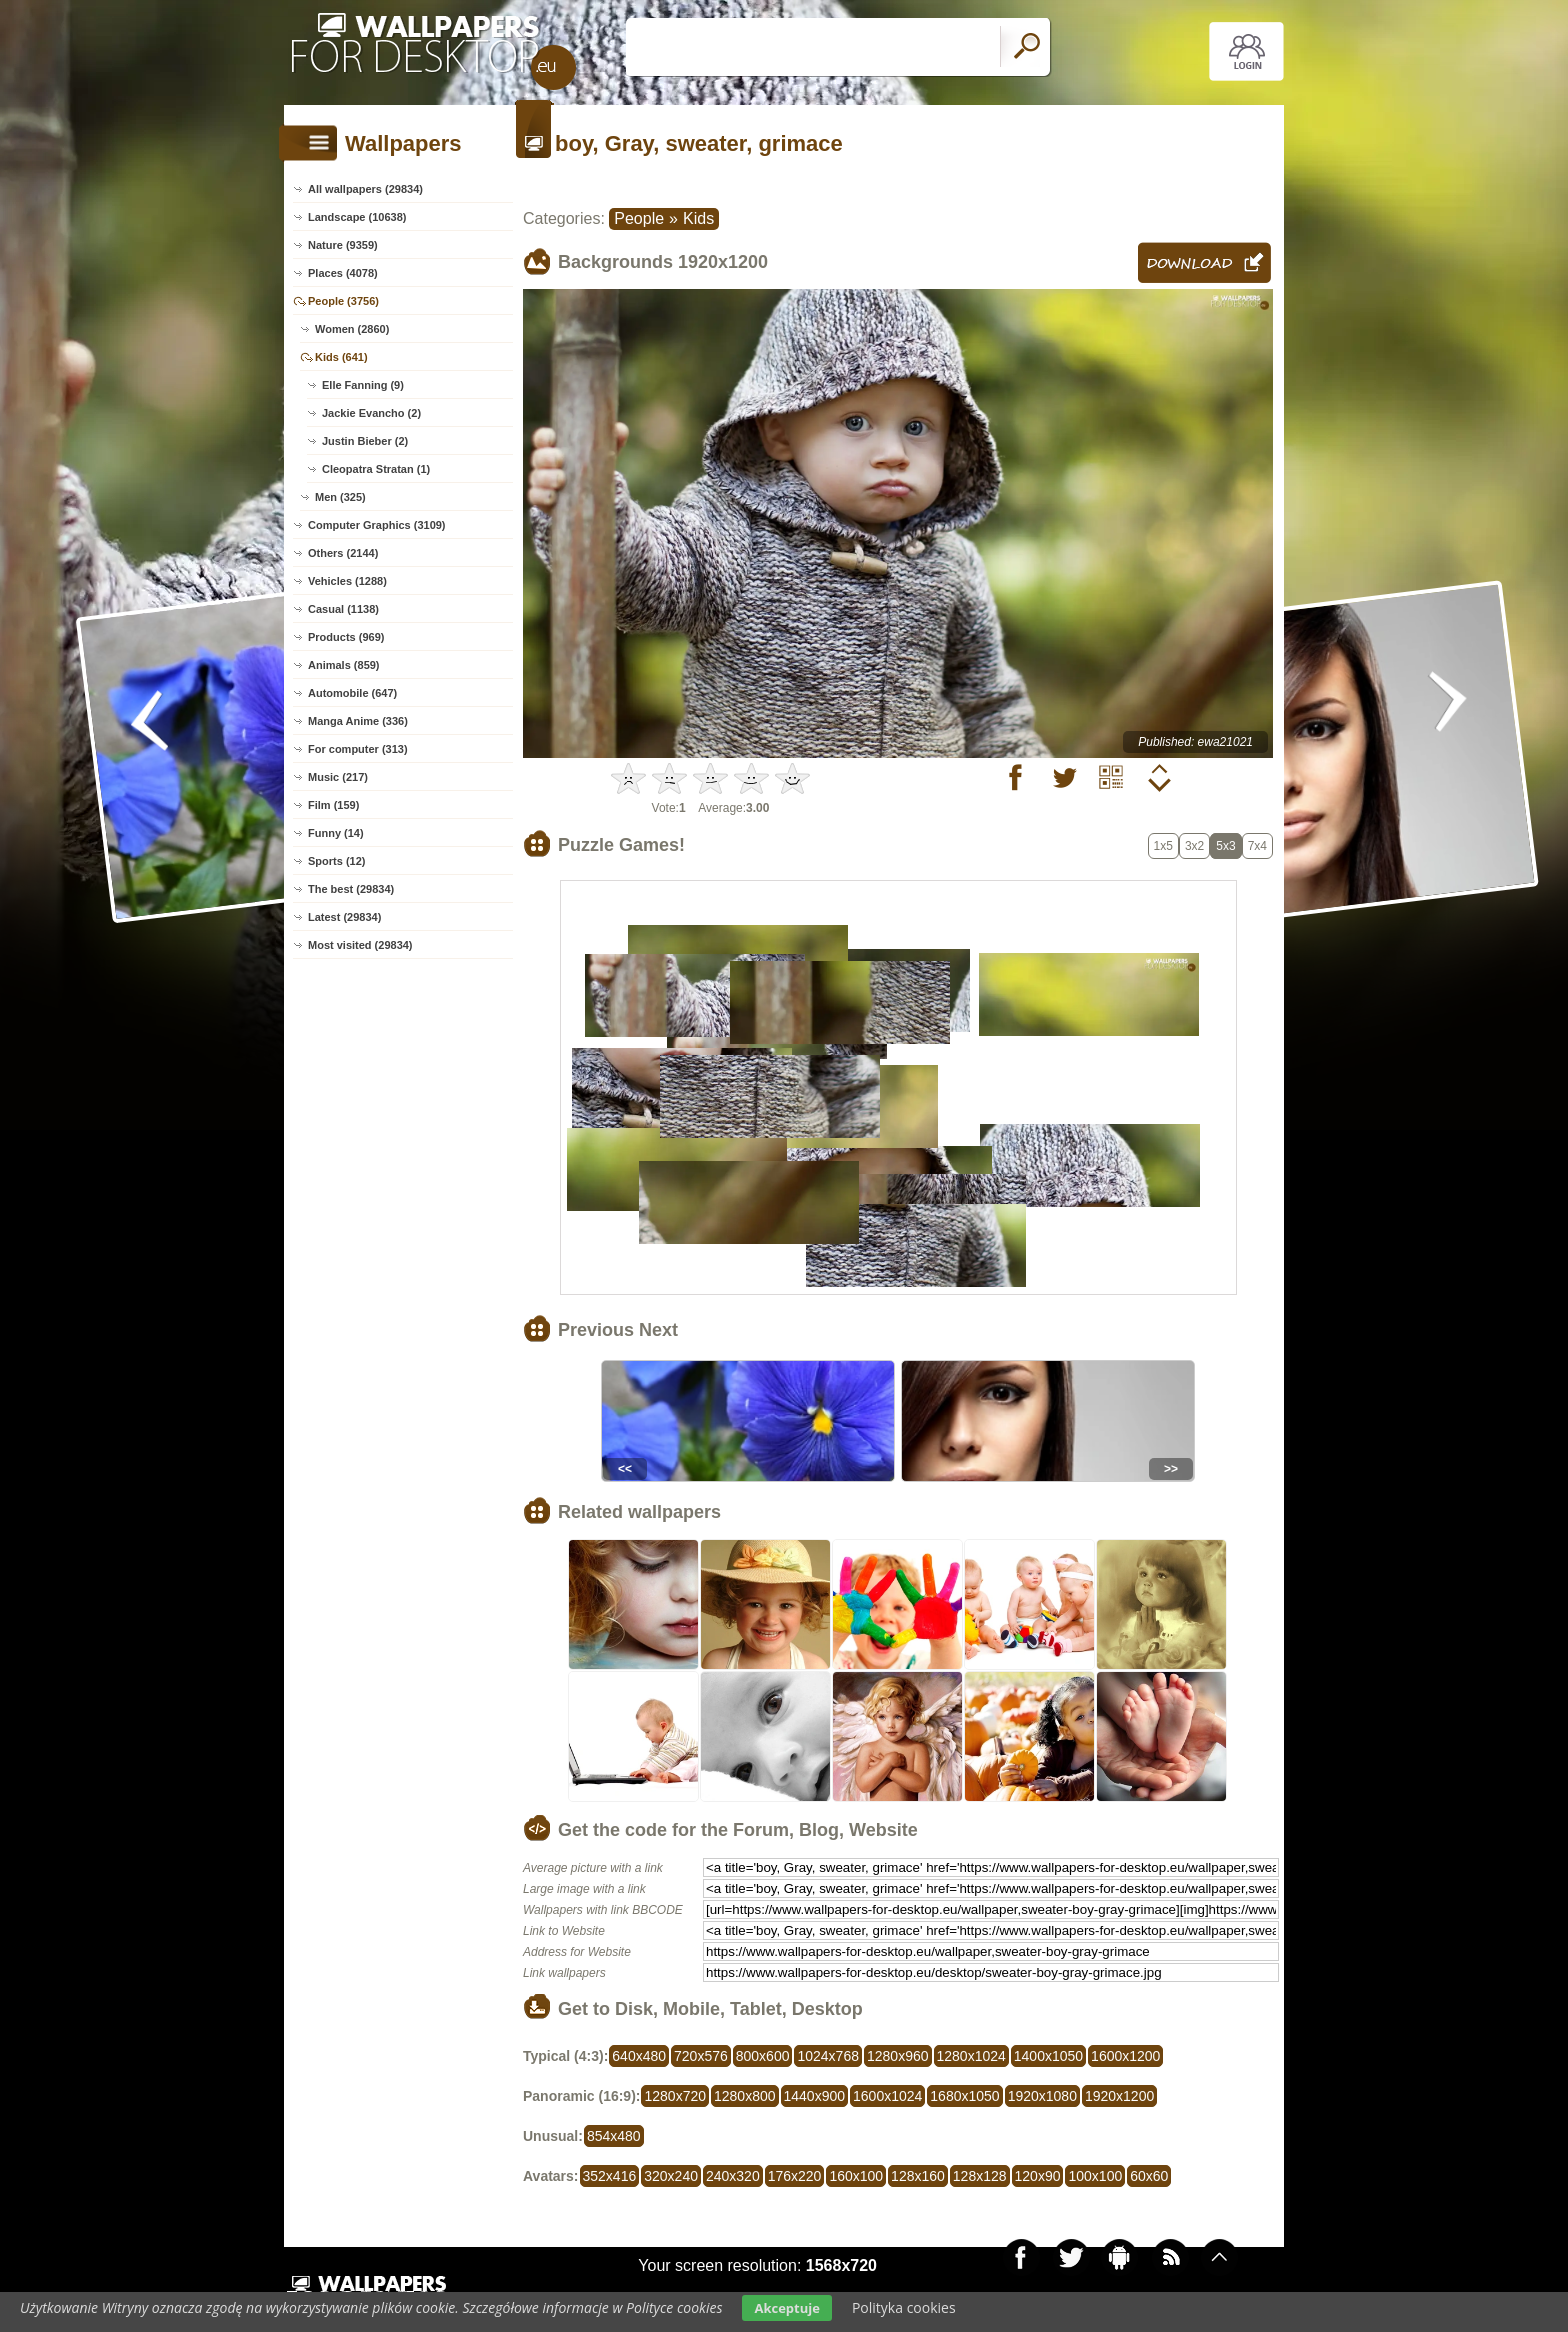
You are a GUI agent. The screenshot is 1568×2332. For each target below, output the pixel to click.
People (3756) (343, 301)
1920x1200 (1119, 2096)
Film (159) (333, 805)
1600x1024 (887, 2096)
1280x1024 (971, 2056)
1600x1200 (1125, 2056)
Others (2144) (343, 553)
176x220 (795, 2176)
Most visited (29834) (360, 945)
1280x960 (898, 2056)
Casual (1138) (343, 609)
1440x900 (815, 2096)
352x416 (610, 2176)
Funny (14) (336, 833)
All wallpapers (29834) (365, 189)
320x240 (671, 2176)
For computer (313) (358, 749)
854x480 (614, 2136)
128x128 (980, 2176)
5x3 (1225, 846)
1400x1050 (1048, 2056)
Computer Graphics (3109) (377, 525)
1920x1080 (1042, 2096)
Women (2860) (352, 329)
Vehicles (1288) (347, 581)
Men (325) (340, 497)
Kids (698, 218)
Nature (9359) (343, 245)
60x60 (1149, 2176)
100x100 (1095, 2176)
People (639, 218)
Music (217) (338, 777)
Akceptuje (786, 2308)
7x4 (1257, 846)
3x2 (1194, 846)
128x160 (918, 2176)
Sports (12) (336, 861)
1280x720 (675, 2096)
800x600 (763, 2056)
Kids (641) (341, 357)
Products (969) (346, 637)
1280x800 (745, 2096)
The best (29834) (351, 889)
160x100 (856, 2176)
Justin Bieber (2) (365, 441)
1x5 (1163, 846)
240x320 (733, 2176)
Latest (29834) (344, 917)
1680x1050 (964, 2096)
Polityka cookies (904, 2307)
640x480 (639, 2056)
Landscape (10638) (357, 217)
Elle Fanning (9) (363, 385)
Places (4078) (343, 273)
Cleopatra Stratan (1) (376, 469)
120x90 (1038, 2176)
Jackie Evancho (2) (371, 413)
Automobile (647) (352, 693)
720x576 (701, 2056)
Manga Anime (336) (358, 721)
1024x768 (828, 2056)
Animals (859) (344, 665)
